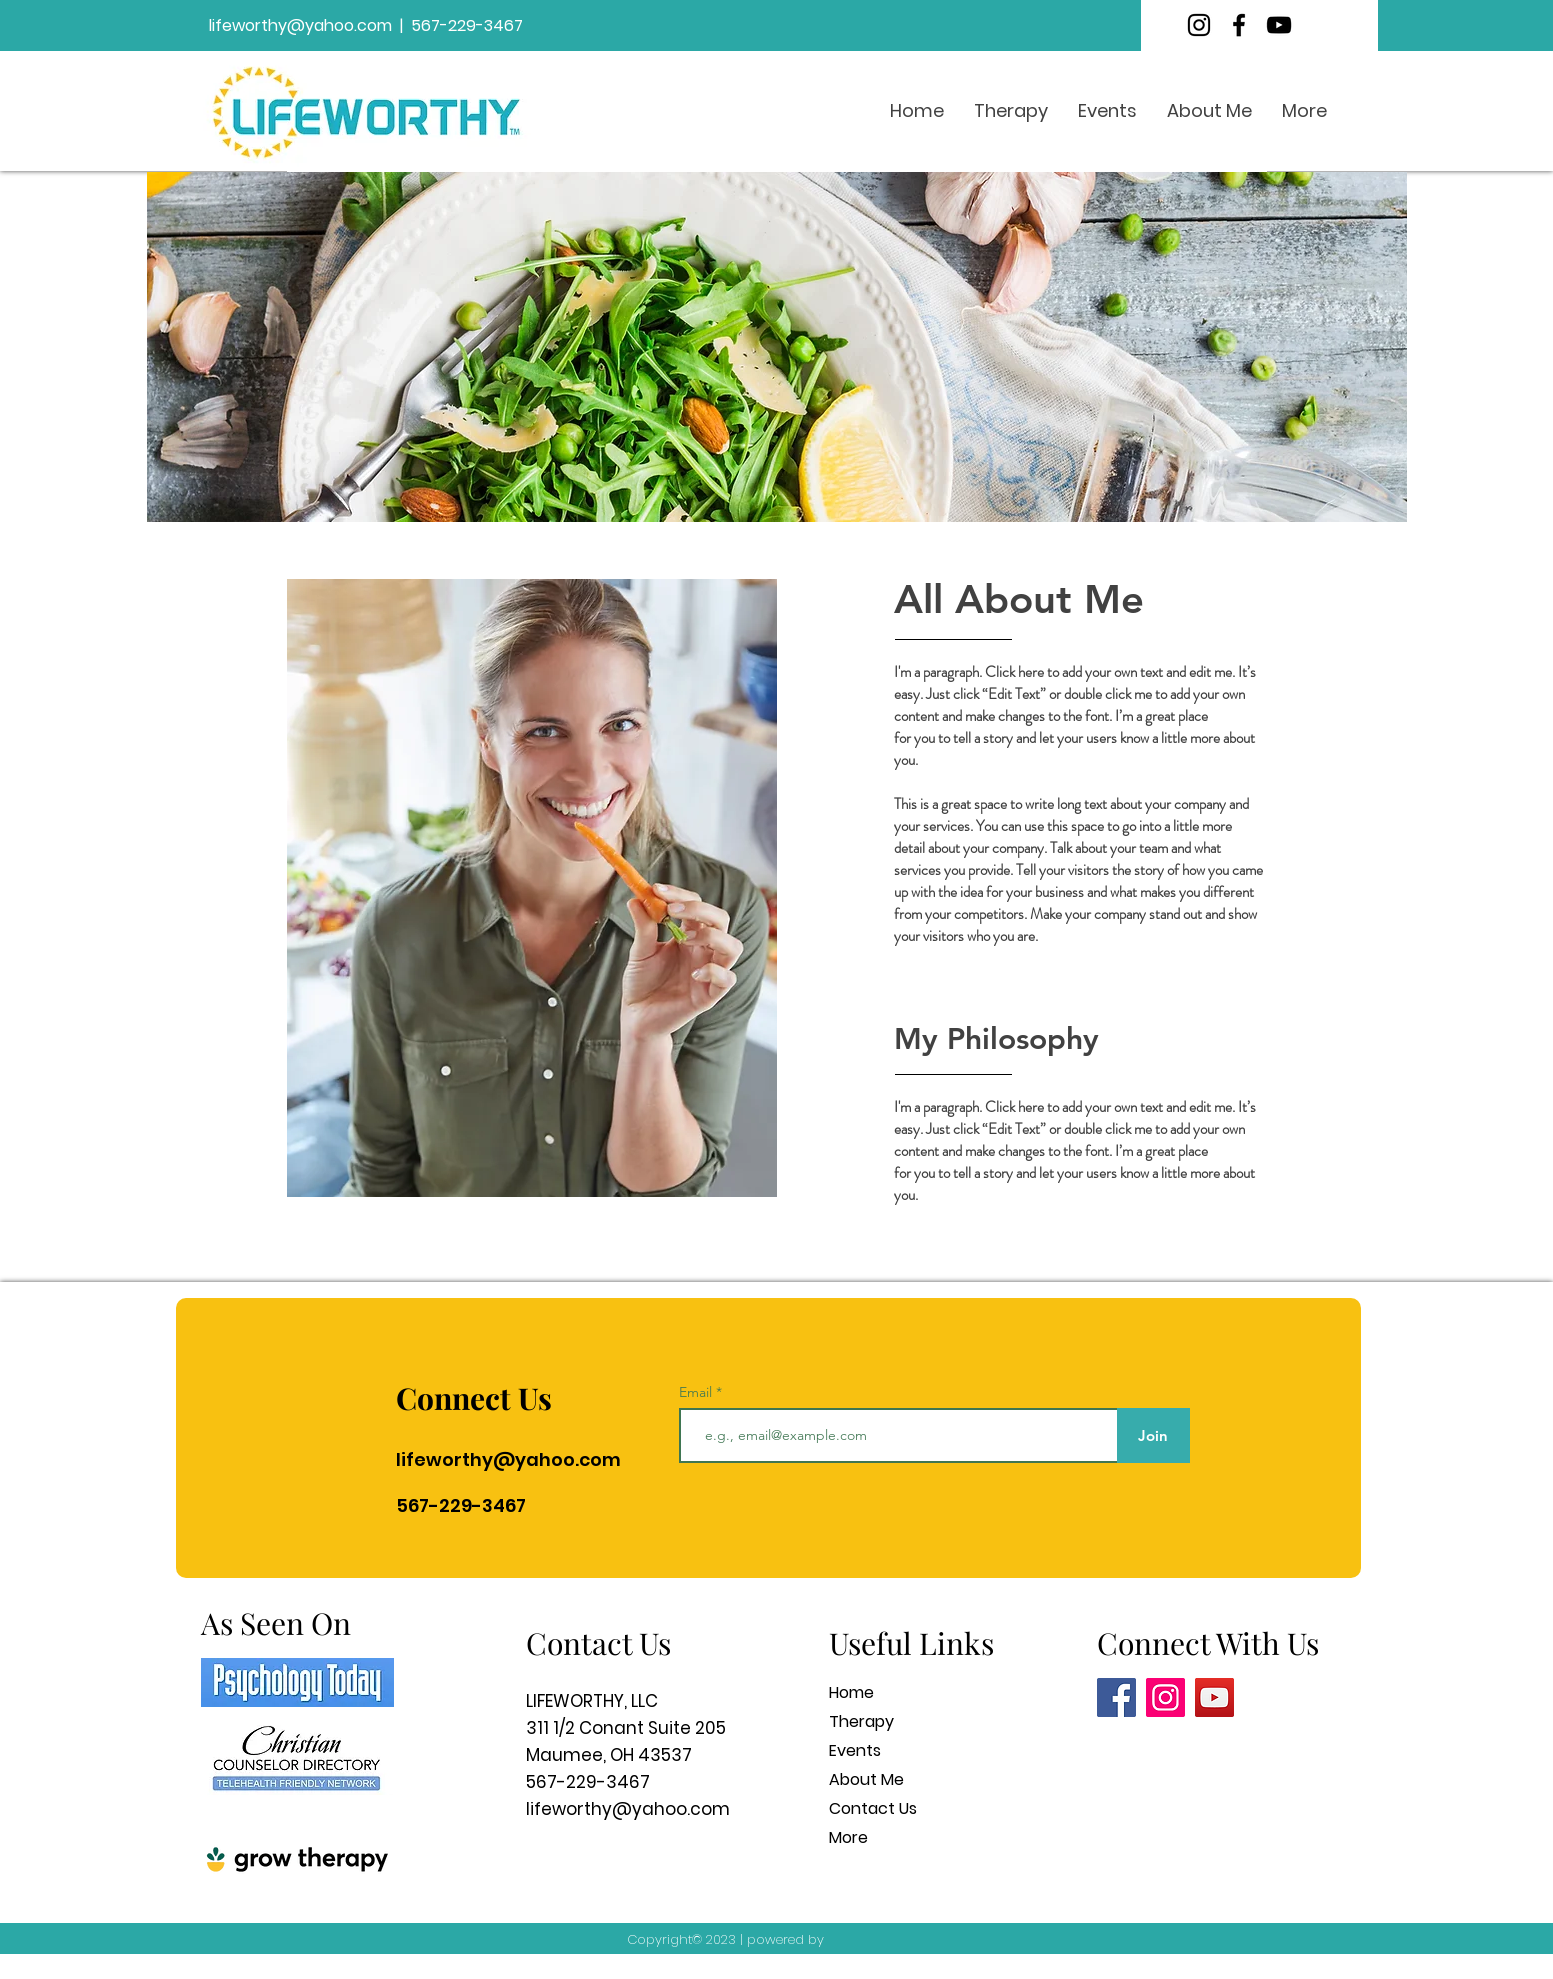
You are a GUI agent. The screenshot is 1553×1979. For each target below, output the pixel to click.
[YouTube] (1279, 25)
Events (855, 1750)
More (848, 1837)
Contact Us (873, 1808)
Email (697, 1392)
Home (851, 1692)
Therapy (861, 1721)
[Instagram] (1199, 25)
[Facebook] (1239, 25)
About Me (866, 1779)
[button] (1011, 111)
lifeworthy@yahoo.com (300, 25)
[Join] (1153, 1435)
